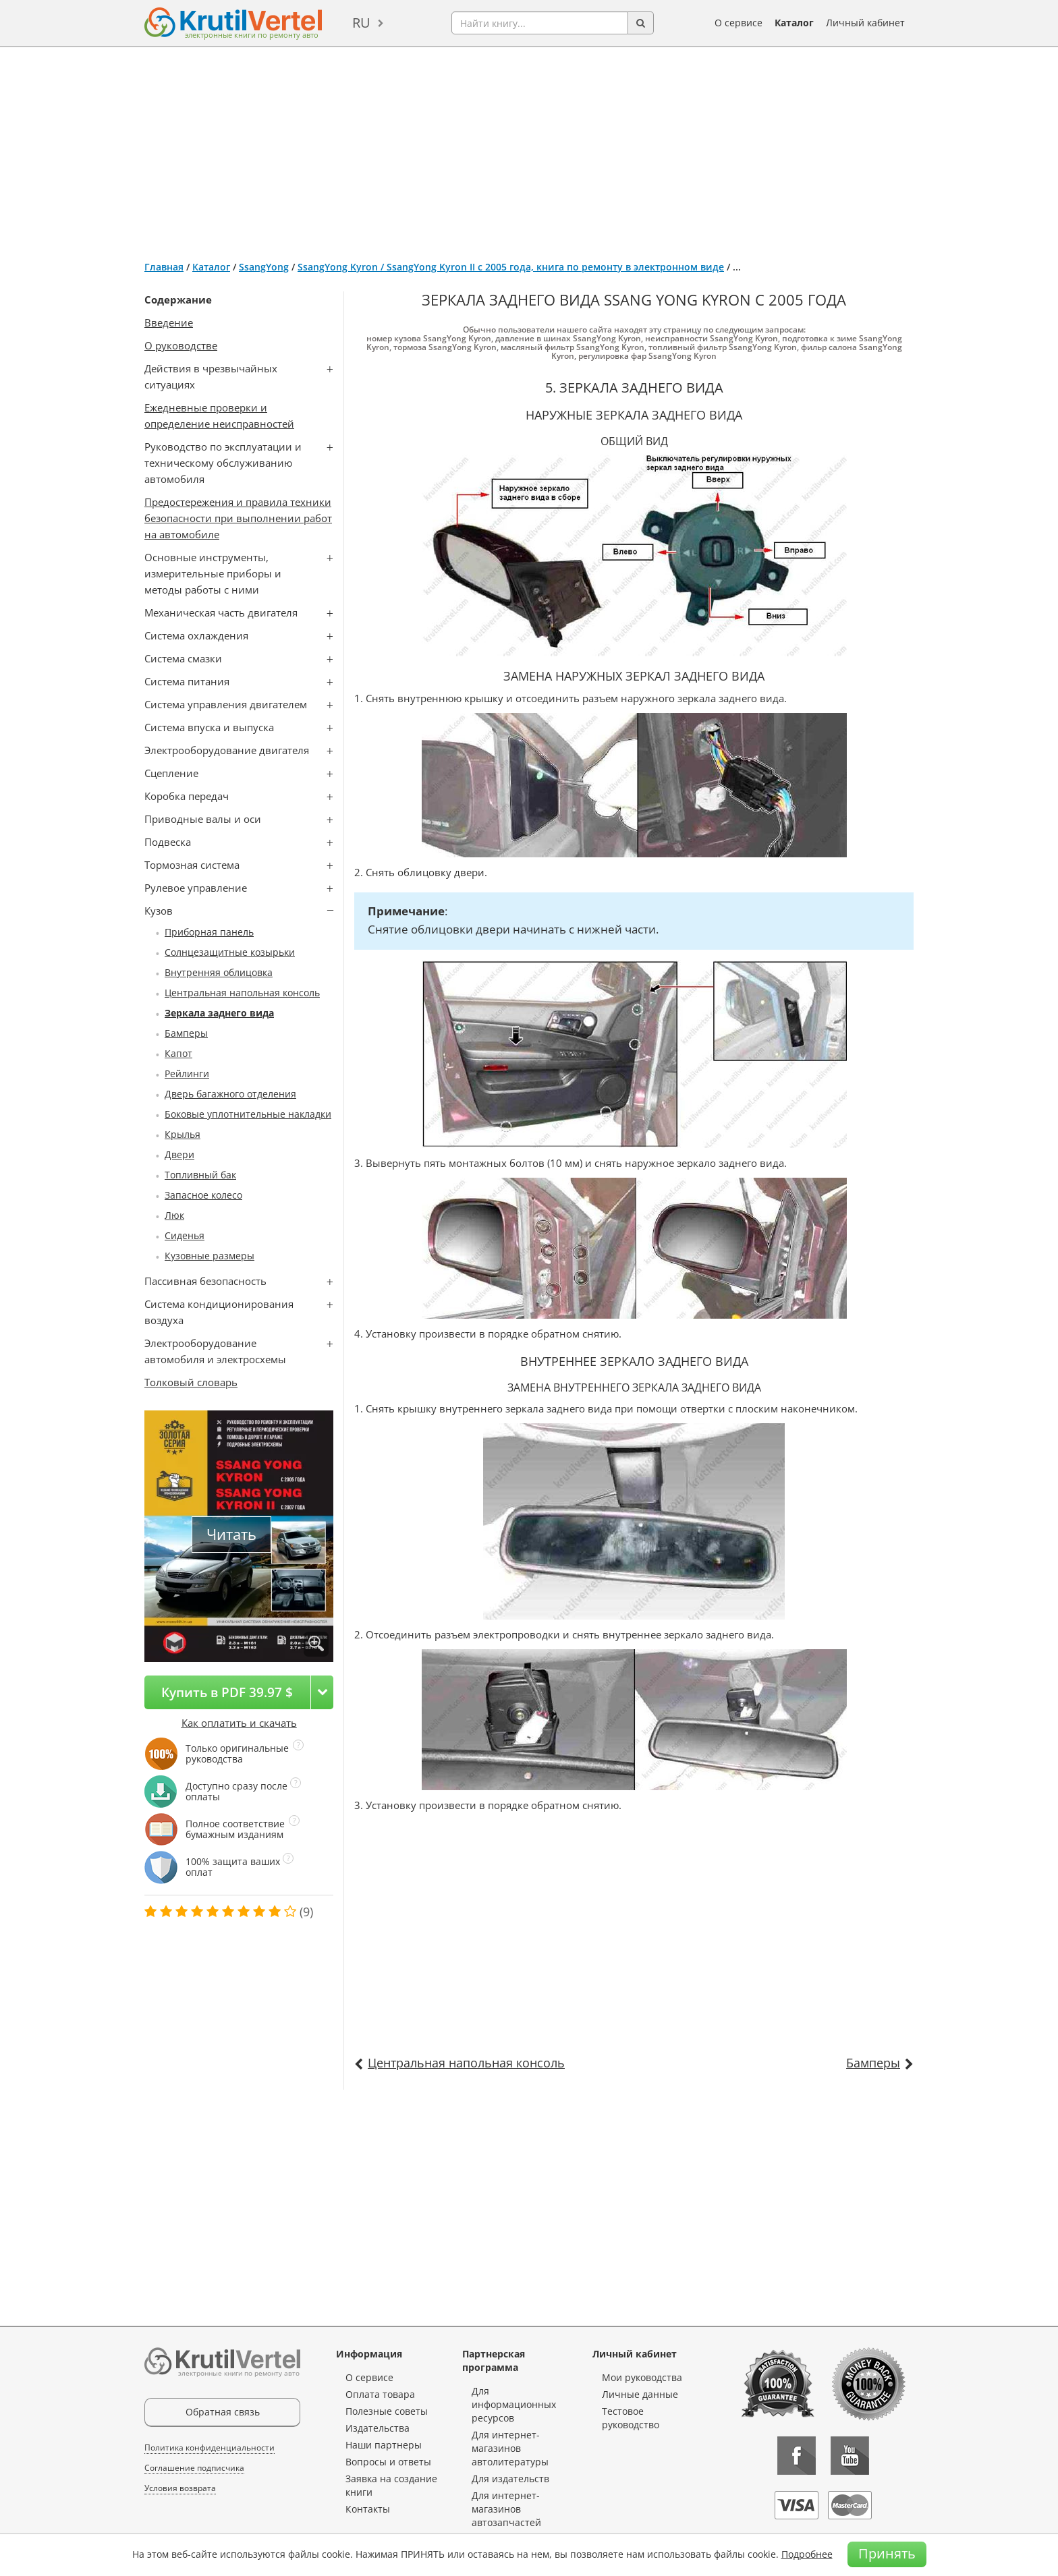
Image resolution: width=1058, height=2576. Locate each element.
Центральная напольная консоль (242, 992)
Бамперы (186, 1033)
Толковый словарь (191, 1382)
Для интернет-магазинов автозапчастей (506, 2509)
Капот (178, 1053)
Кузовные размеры (209, 1255)
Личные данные (640, 2394)
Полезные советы (386, 2411)
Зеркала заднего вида (219, 1012)
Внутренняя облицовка (219, 972)
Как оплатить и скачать (239, 1722)
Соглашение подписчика (194, 2467)
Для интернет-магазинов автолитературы (510, 2448)
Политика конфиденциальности (209, 2447)
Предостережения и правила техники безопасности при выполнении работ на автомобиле (238, 518)
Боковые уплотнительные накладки (248, 1114)
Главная (164, 266)
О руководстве (180, 345)
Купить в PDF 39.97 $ (227, 1692)
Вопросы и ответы (388, 2461)
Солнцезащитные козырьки (230, 952)
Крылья (182, 1134)
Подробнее (807, 2554)
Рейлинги (187, 1073)
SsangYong (264, 266)
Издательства (377, 2428)
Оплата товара (380, 2394)
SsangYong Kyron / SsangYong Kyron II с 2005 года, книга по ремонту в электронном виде (511, 266)
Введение (168, 322)
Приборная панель (209, 931)
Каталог (794, 22)
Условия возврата (180, 2488)
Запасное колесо (203, 1195)
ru (361, 22)
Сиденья (184, 1235)
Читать (231, 1534)
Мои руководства (642, 2377)
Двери (179, 1154)
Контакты (367, 2508)
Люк (174, 1215)
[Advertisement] (529, 148)
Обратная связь (223, 2411)
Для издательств (510, 2478)
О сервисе (738, 22)
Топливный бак (200, 1174)
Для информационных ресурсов (514, 2404)
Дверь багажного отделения (230, 1093)
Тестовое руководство (630, 2418)
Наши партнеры (383, 2444)
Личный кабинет (865, 22)
